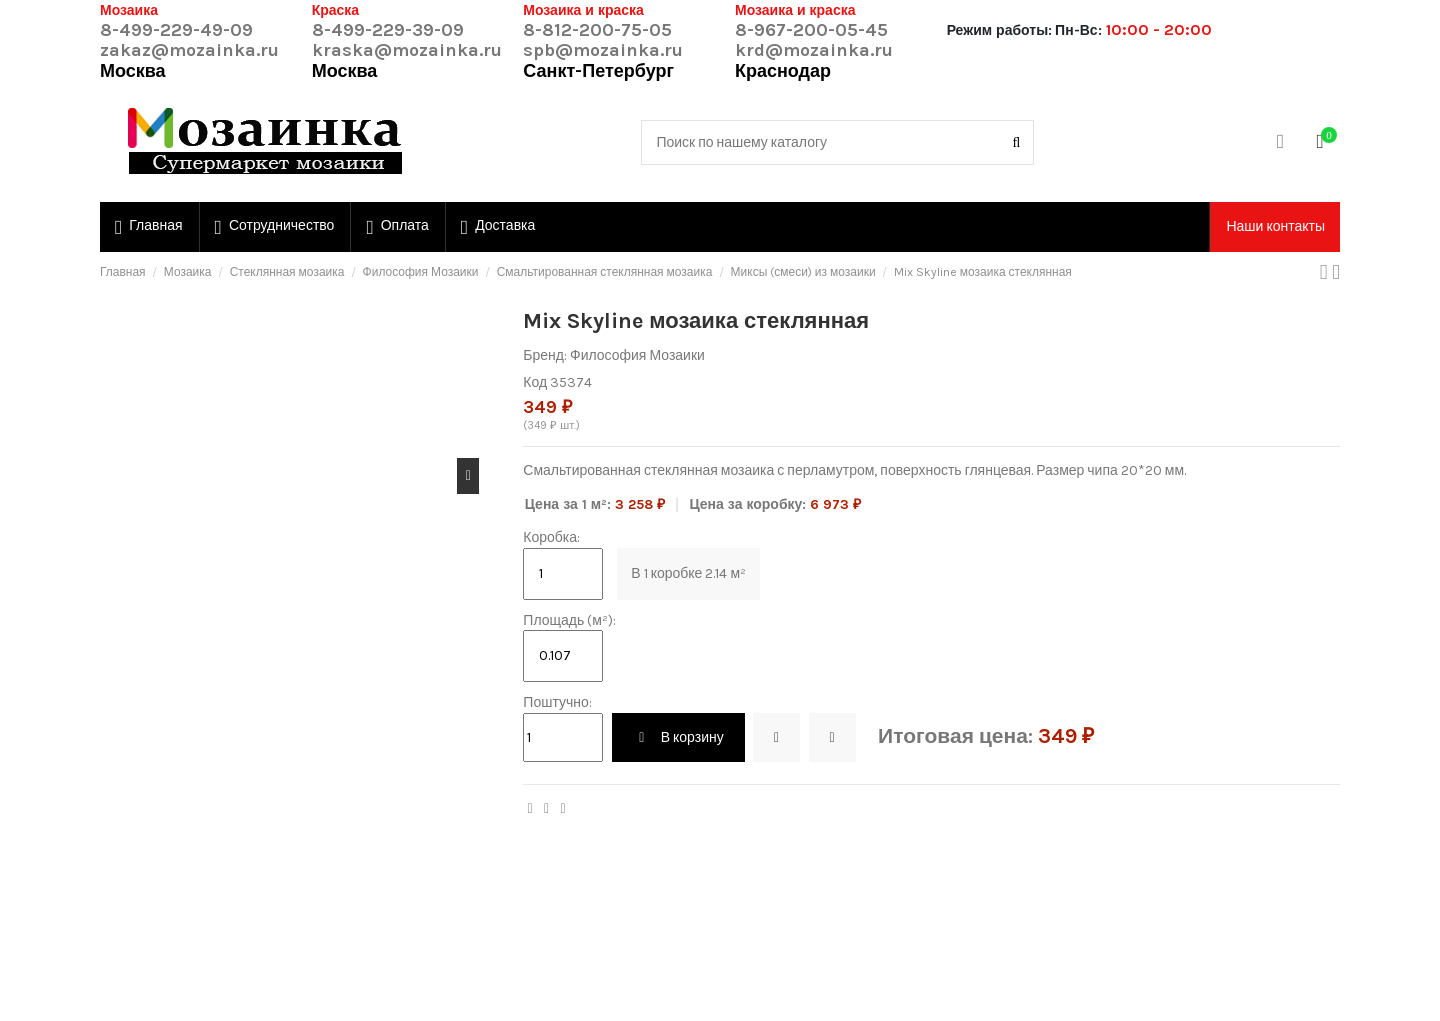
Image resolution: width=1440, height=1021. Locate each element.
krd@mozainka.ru (814, 50)
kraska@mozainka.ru (407, 50)
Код (535, 382)
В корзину (678, 737)
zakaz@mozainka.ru (189, 50)
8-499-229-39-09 (388, 30)
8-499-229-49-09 (176, 30)
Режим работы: (999, 30)
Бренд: (545, 355)
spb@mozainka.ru (603, 50)
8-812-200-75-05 (597, 30)
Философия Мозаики (637, 355)
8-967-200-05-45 (811, 30)
